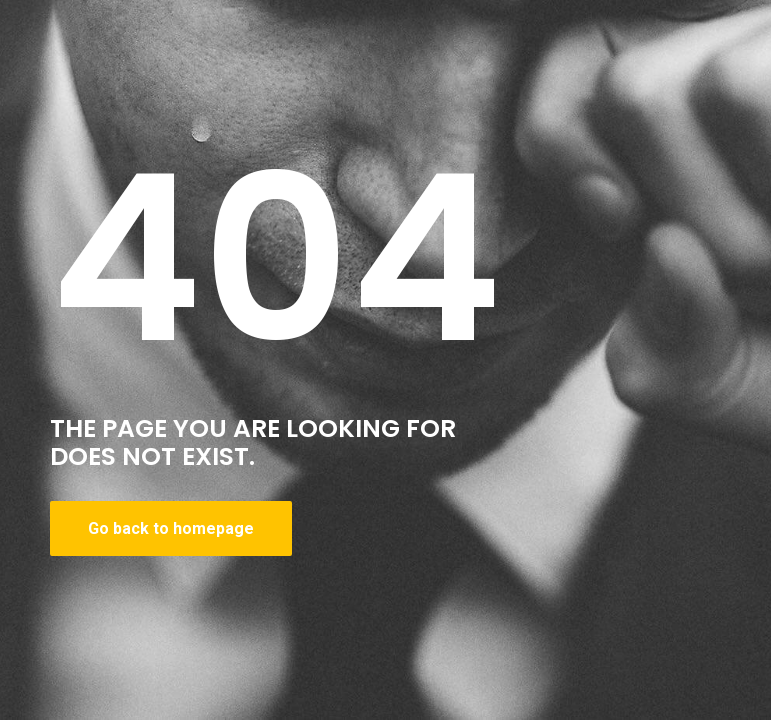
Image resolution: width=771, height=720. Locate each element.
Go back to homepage (171, 528)
